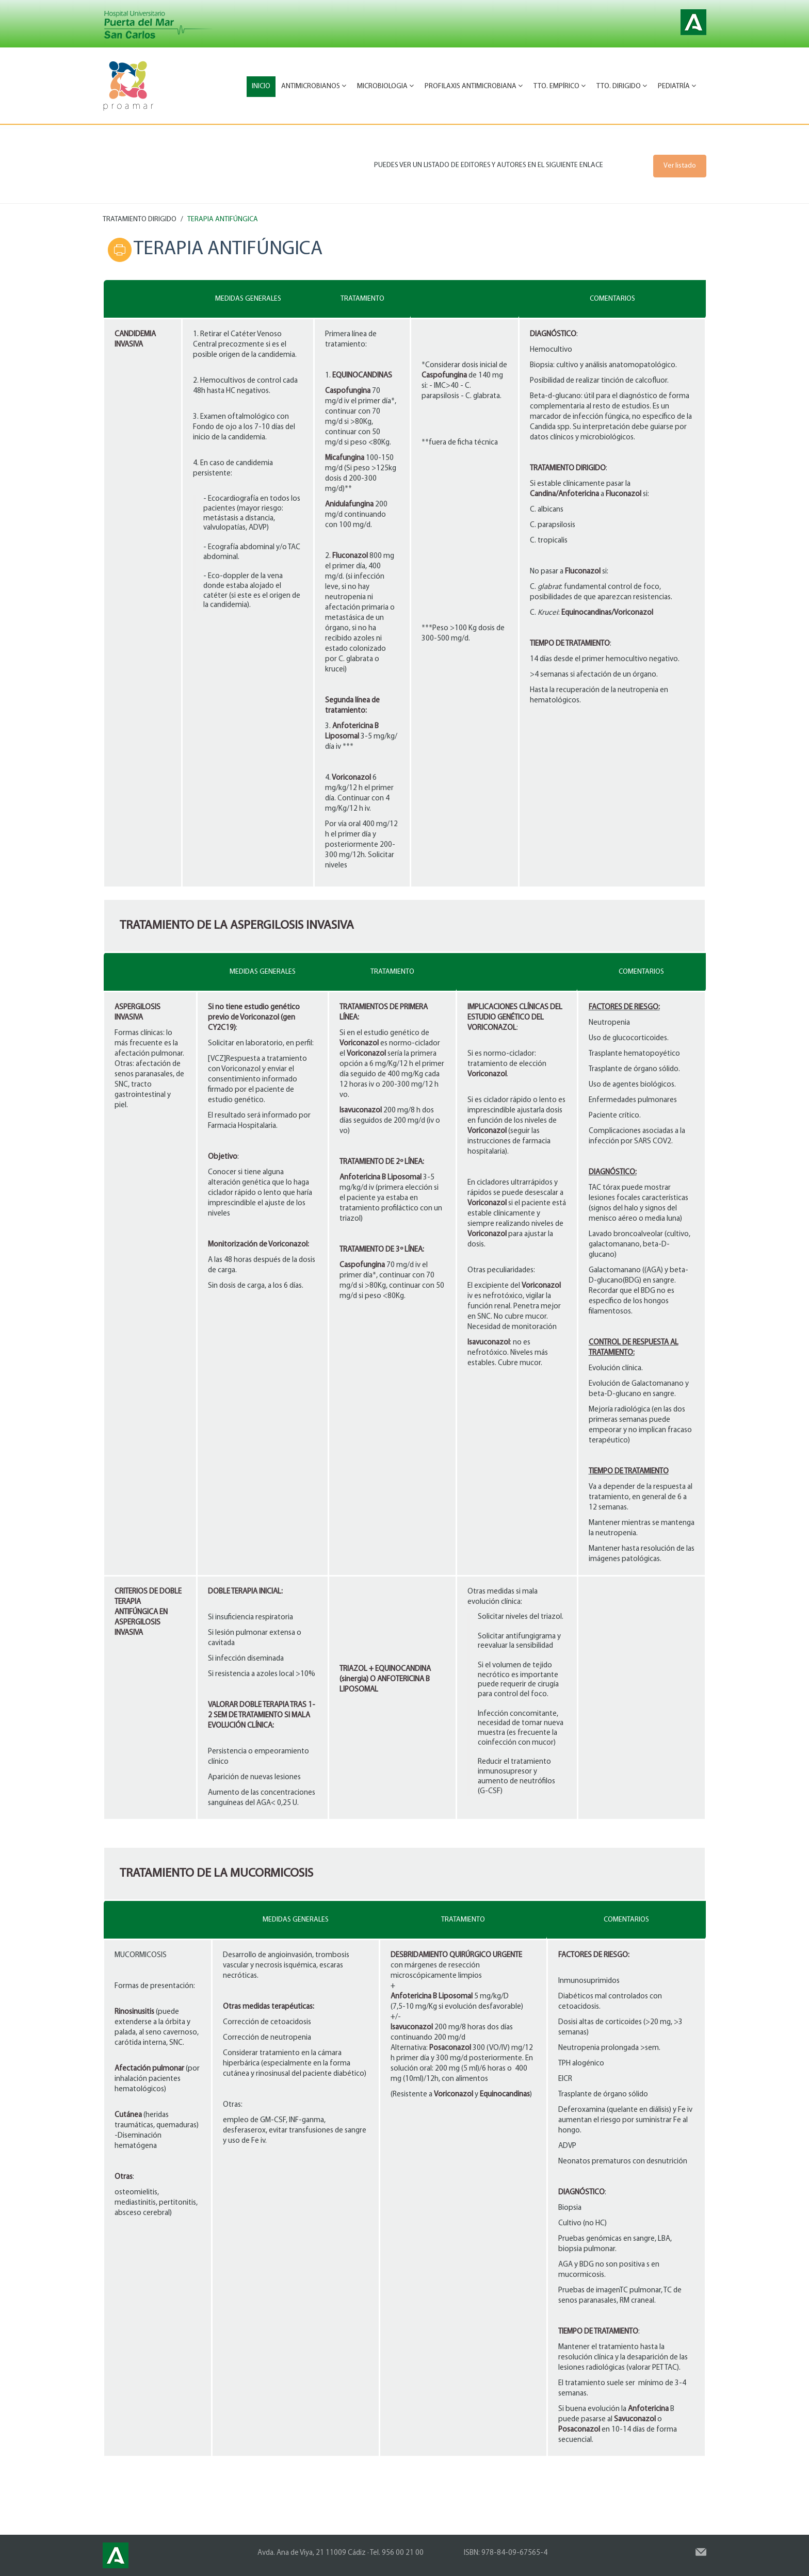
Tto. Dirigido (621, 86)
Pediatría (677, 86)
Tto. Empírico (559, 86)
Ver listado (680, 166)
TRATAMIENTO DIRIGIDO (139, 219)
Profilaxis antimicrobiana (474, 86)
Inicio (261, 86)
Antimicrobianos (313, 86)
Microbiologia (385, 86)
